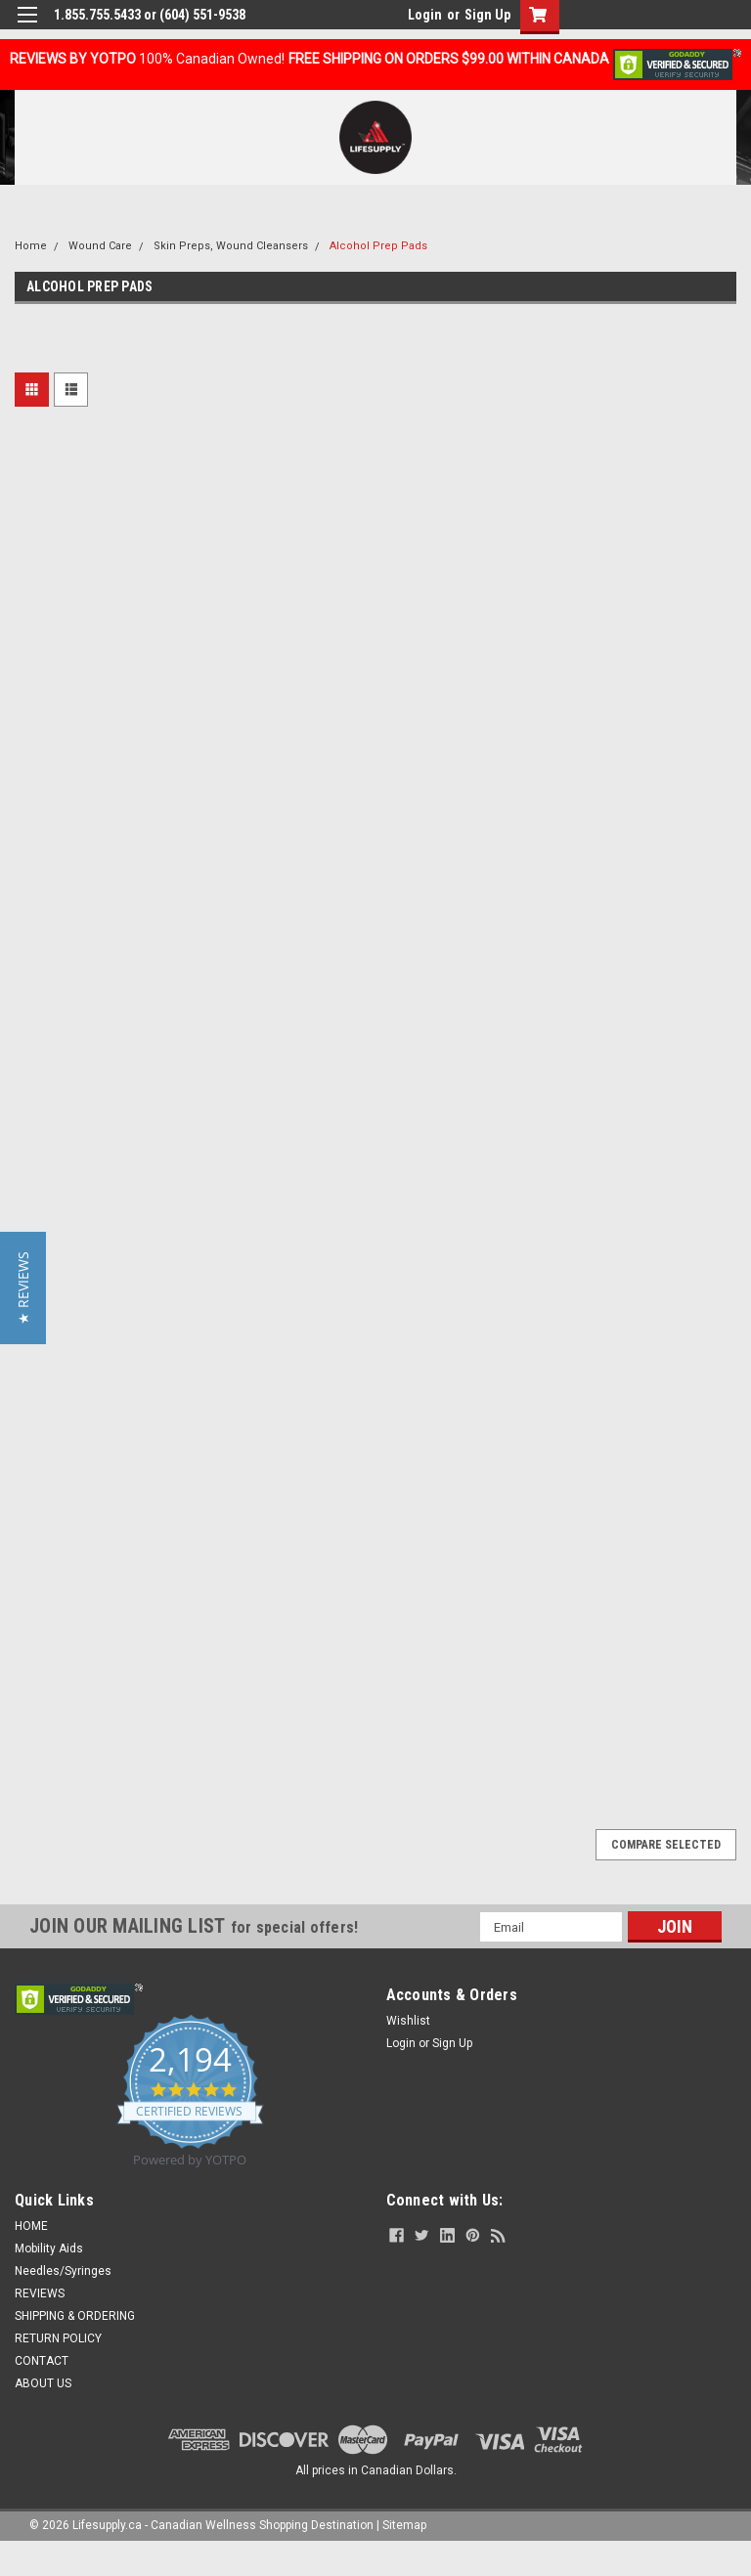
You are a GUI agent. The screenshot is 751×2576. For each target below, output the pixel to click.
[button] (23, 1288)
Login (425, 14)
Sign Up (487, 14)
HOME (31, 2226)
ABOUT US (43, 2383)
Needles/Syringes (63, 2271)
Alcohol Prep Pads (378, 246)
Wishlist (408, 2021)
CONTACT (41, 2361)
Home (31, 246)
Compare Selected (666, 1845)
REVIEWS (40, 2293)
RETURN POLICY (58, 2338)
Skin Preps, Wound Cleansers (231, 246)
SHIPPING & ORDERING (75, 2316)
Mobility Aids (49, 2248)
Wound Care (100, 246)
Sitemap (404, 2525)
